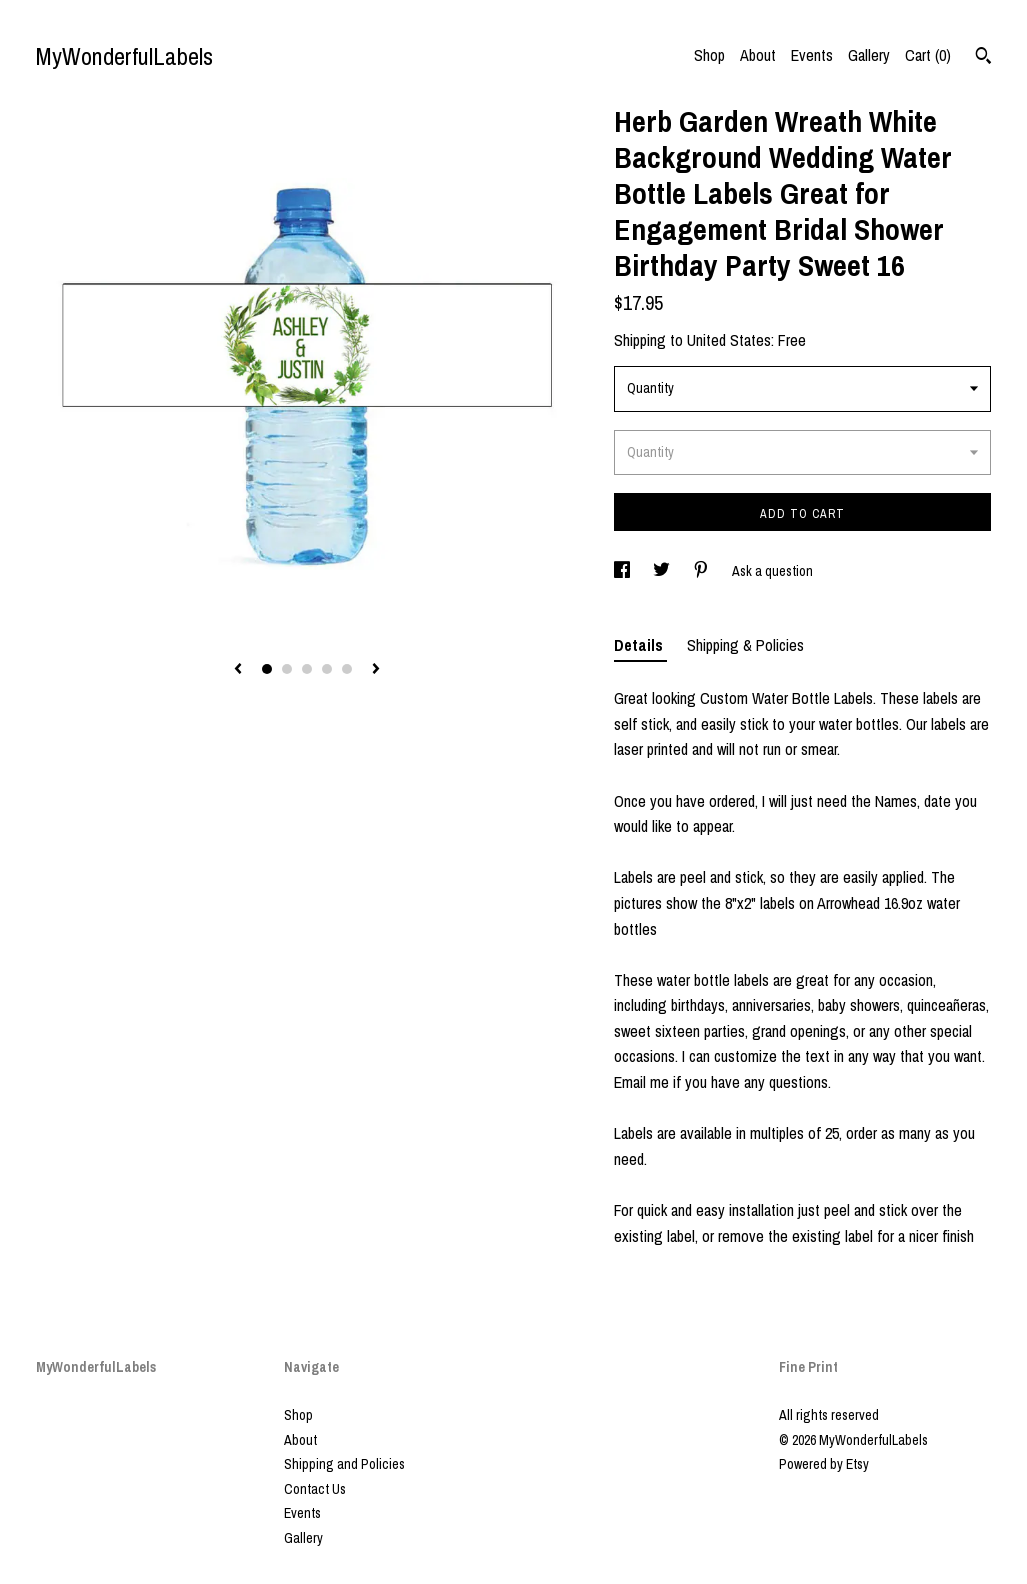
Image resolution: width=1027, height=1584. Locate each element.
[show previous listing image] (238, 670)
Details (640, 645)
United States (729, 340)
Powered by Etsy (824, 1464)
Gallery (869, 55)
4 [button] (327, 669)
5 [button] (347, 669)
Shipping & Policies (745, 645)
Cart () (928, 55)
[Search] (983, 58)
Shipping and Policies (344, 1464)
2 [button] (287, 669)
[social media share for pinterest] (702, 571)
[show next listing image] (376, 670)
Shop (709, 55)
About (758, 55)
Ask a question (772, 571)
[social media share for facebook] (623, 571)
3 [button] (307, 669)
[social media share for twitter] (663, 571)
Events (812, 55)
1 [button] (267, 669)
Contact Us (315, 1489)
